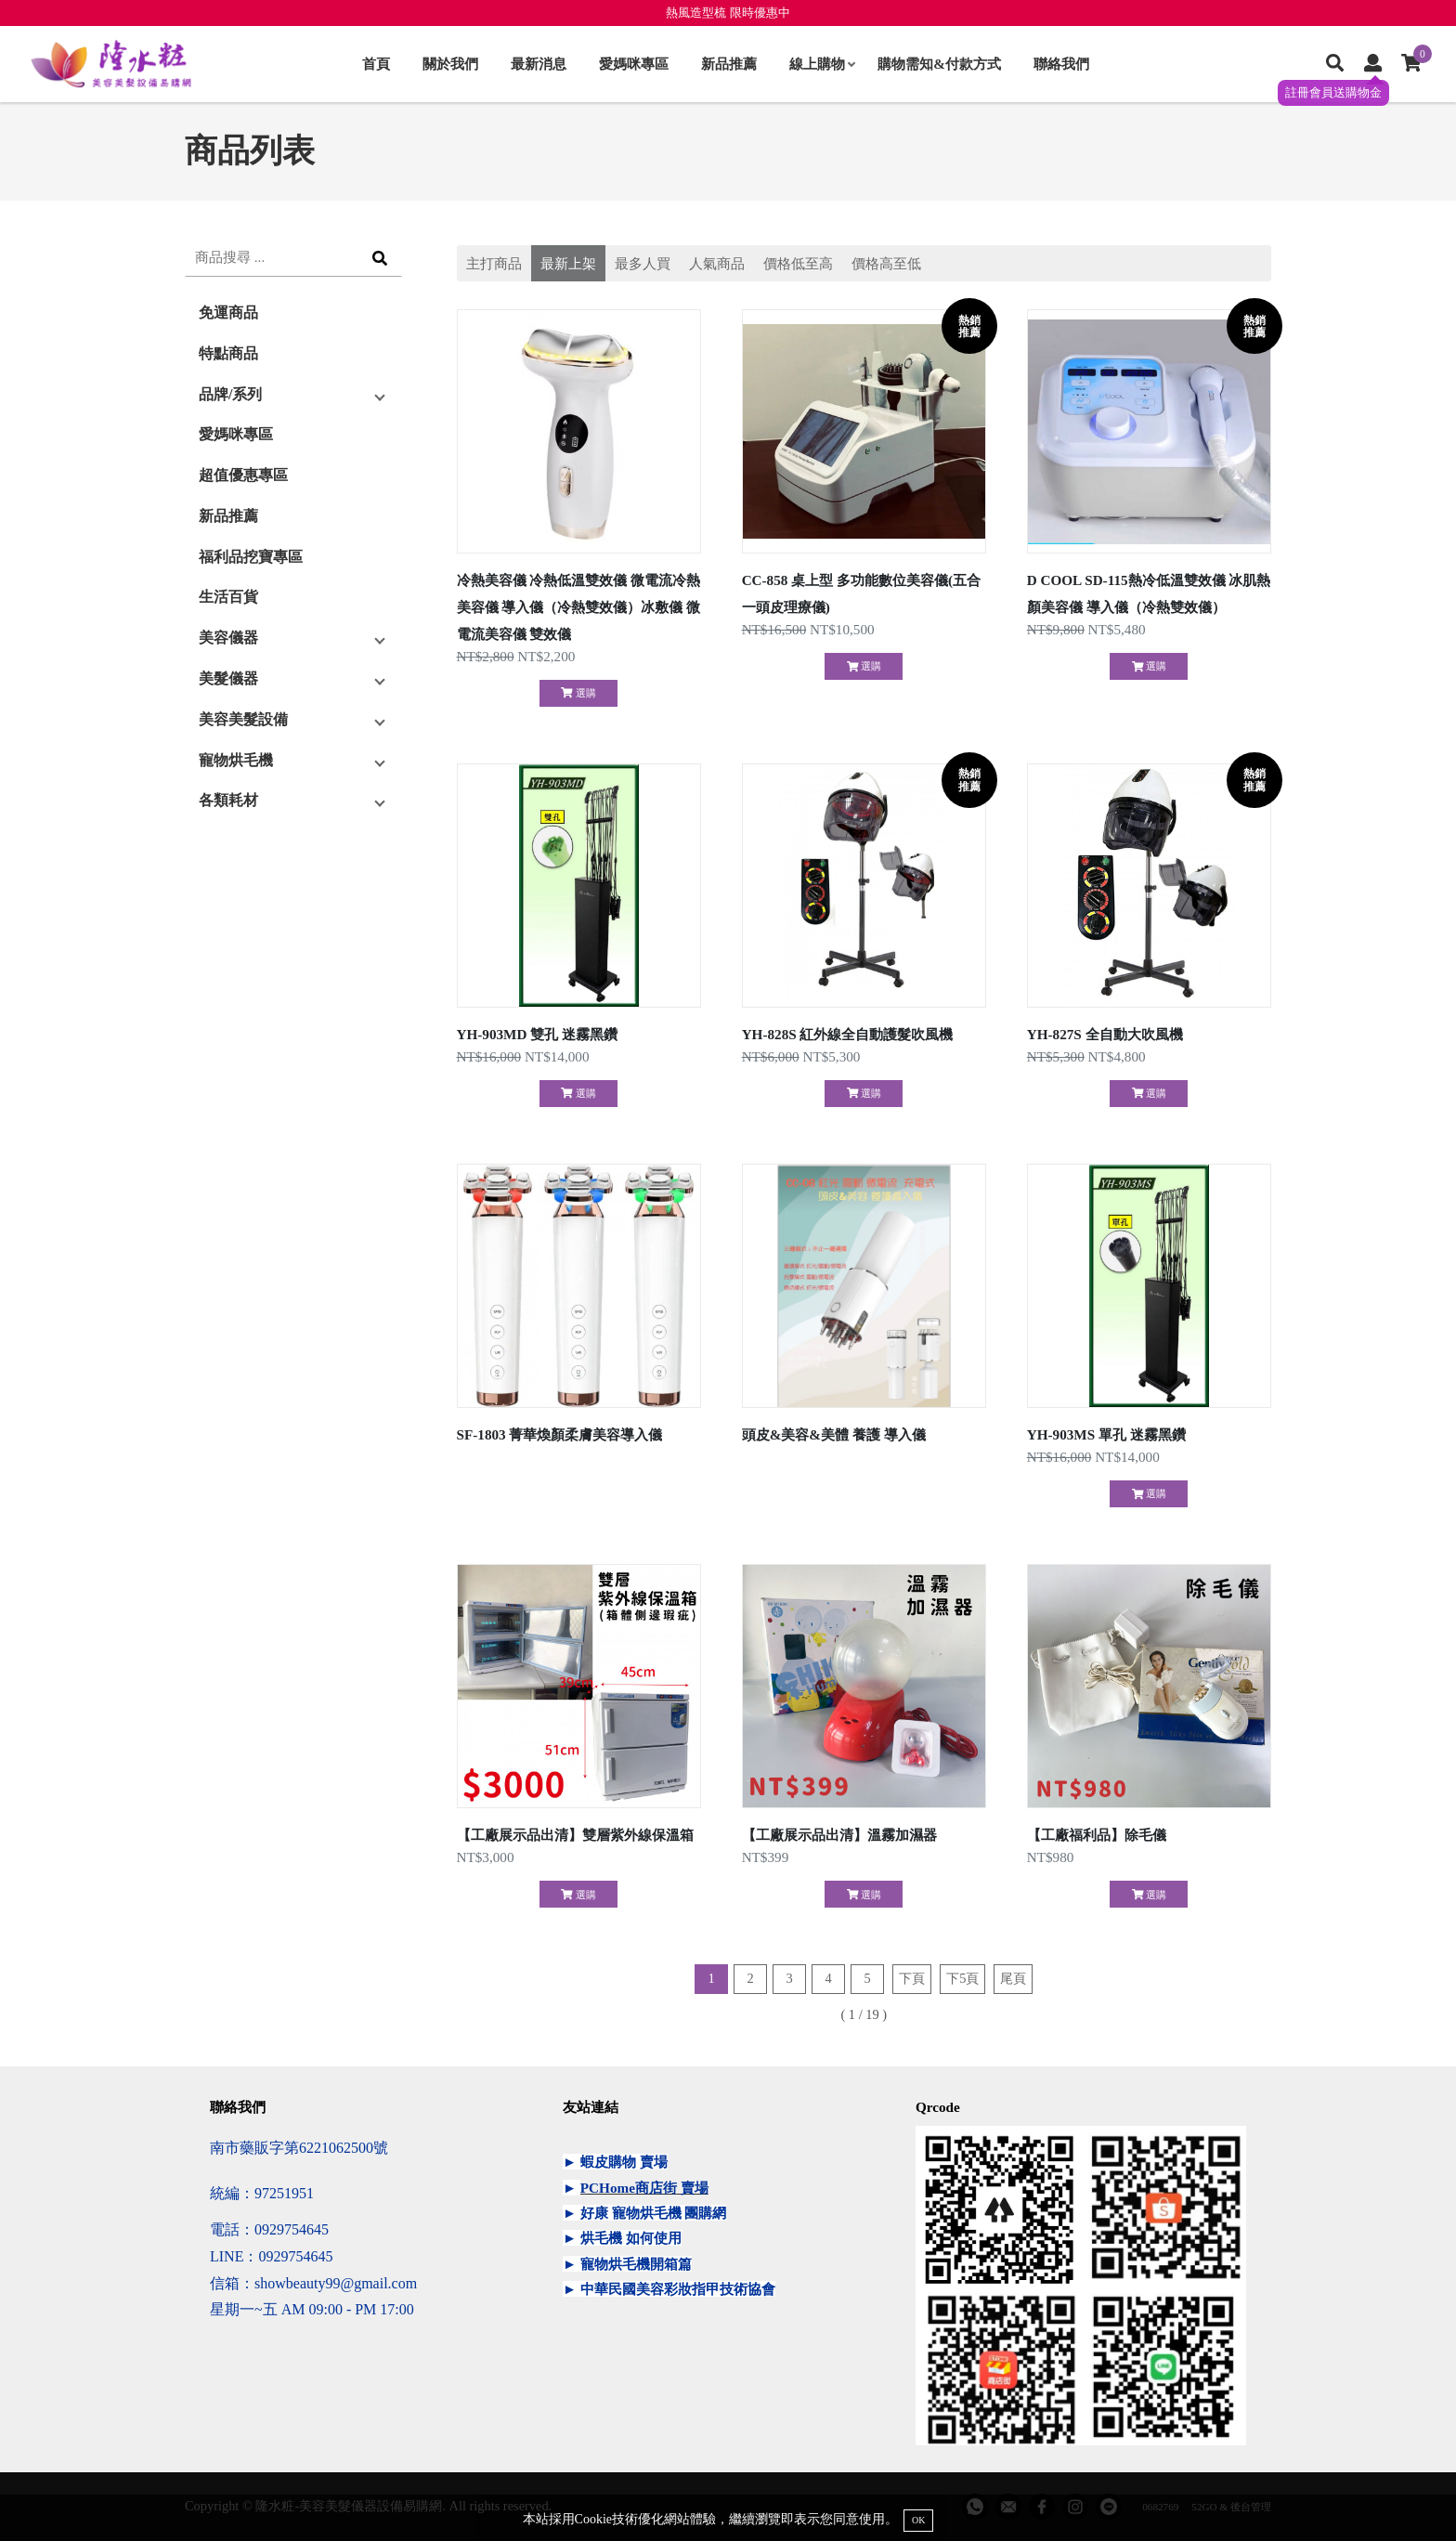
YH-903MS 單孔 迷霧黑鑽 (1106, 1434)
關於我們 (450, 64)
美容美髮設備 (243, 719)
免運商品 (228, 312)
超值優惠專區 (243, 475)
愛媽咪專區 (634, 64)
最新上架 (568, 263)
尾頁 (1013, 1978)
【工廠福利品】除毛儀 (1096, 1835)
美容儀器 (228, 637)
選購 (578, 692)
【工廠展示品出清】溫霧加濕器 (839, 1835)
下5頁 (962, 1978)
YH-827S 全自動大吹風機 (1105, 1034)
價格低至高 (798, 263)
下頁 (912, 1978)
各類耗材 (228, 800)
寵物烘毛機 (236, 760)
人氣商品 (717, 263)
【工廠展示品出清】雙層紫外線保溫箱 (575, 1835)
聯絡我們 (1061, 64)
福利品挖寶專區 (251, 557)
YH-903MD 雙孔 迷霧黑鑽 (537, 1034)
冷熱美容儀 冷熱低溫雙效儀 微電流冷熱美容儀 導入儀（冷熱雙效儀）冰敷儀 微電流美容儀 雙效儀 (579, 607)
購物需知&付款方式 (939, 64)
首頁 (376, 64)
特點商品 (228, 353)
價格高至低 (886, 263)
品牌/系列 (230, 394)
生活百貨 (228, 597)
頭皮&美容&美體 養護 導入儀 (834, 1434)
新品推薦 (729, 64)
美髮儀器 (228, 678)
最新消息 (538, 64)
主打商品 (494, 263)
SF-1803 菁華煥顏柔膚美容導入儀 (560, 1434)
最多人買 (642, 263)
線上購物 (821, 64)
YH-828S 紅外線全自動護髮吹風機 (848, 1034)
